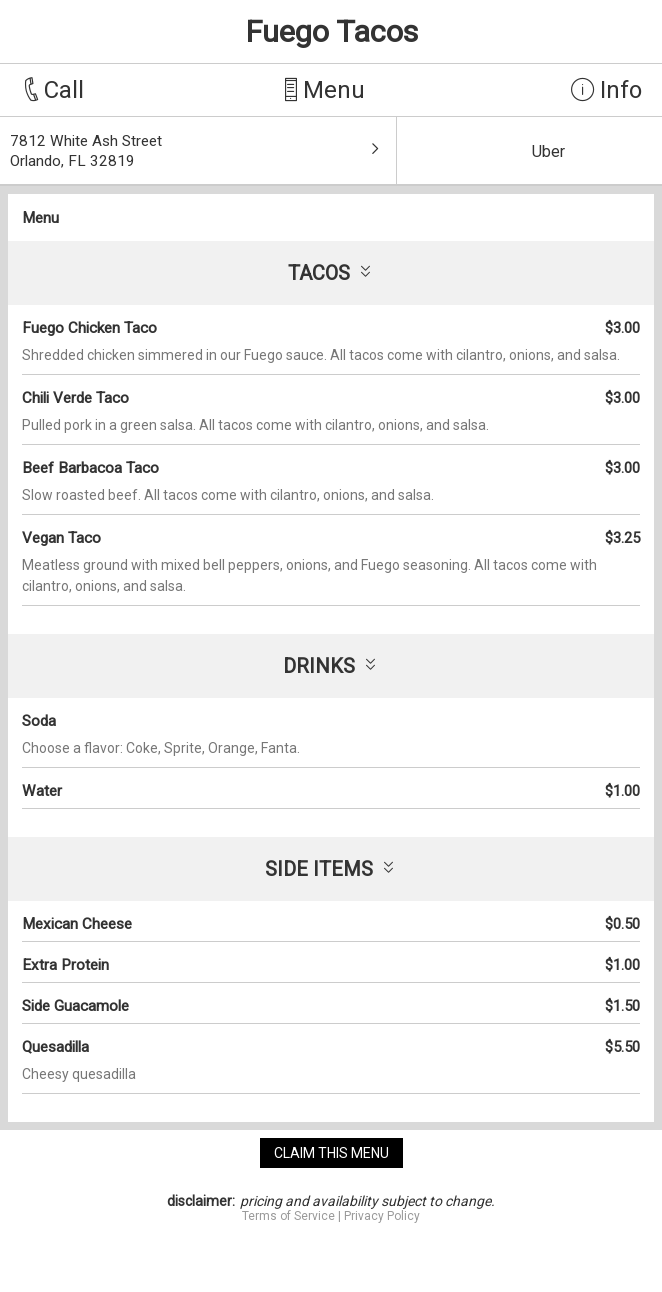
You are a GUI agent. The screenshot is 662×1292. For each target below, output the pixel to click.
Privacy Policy (382, 1216)
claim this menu (331, 1153)
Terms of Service (288, 1216)
